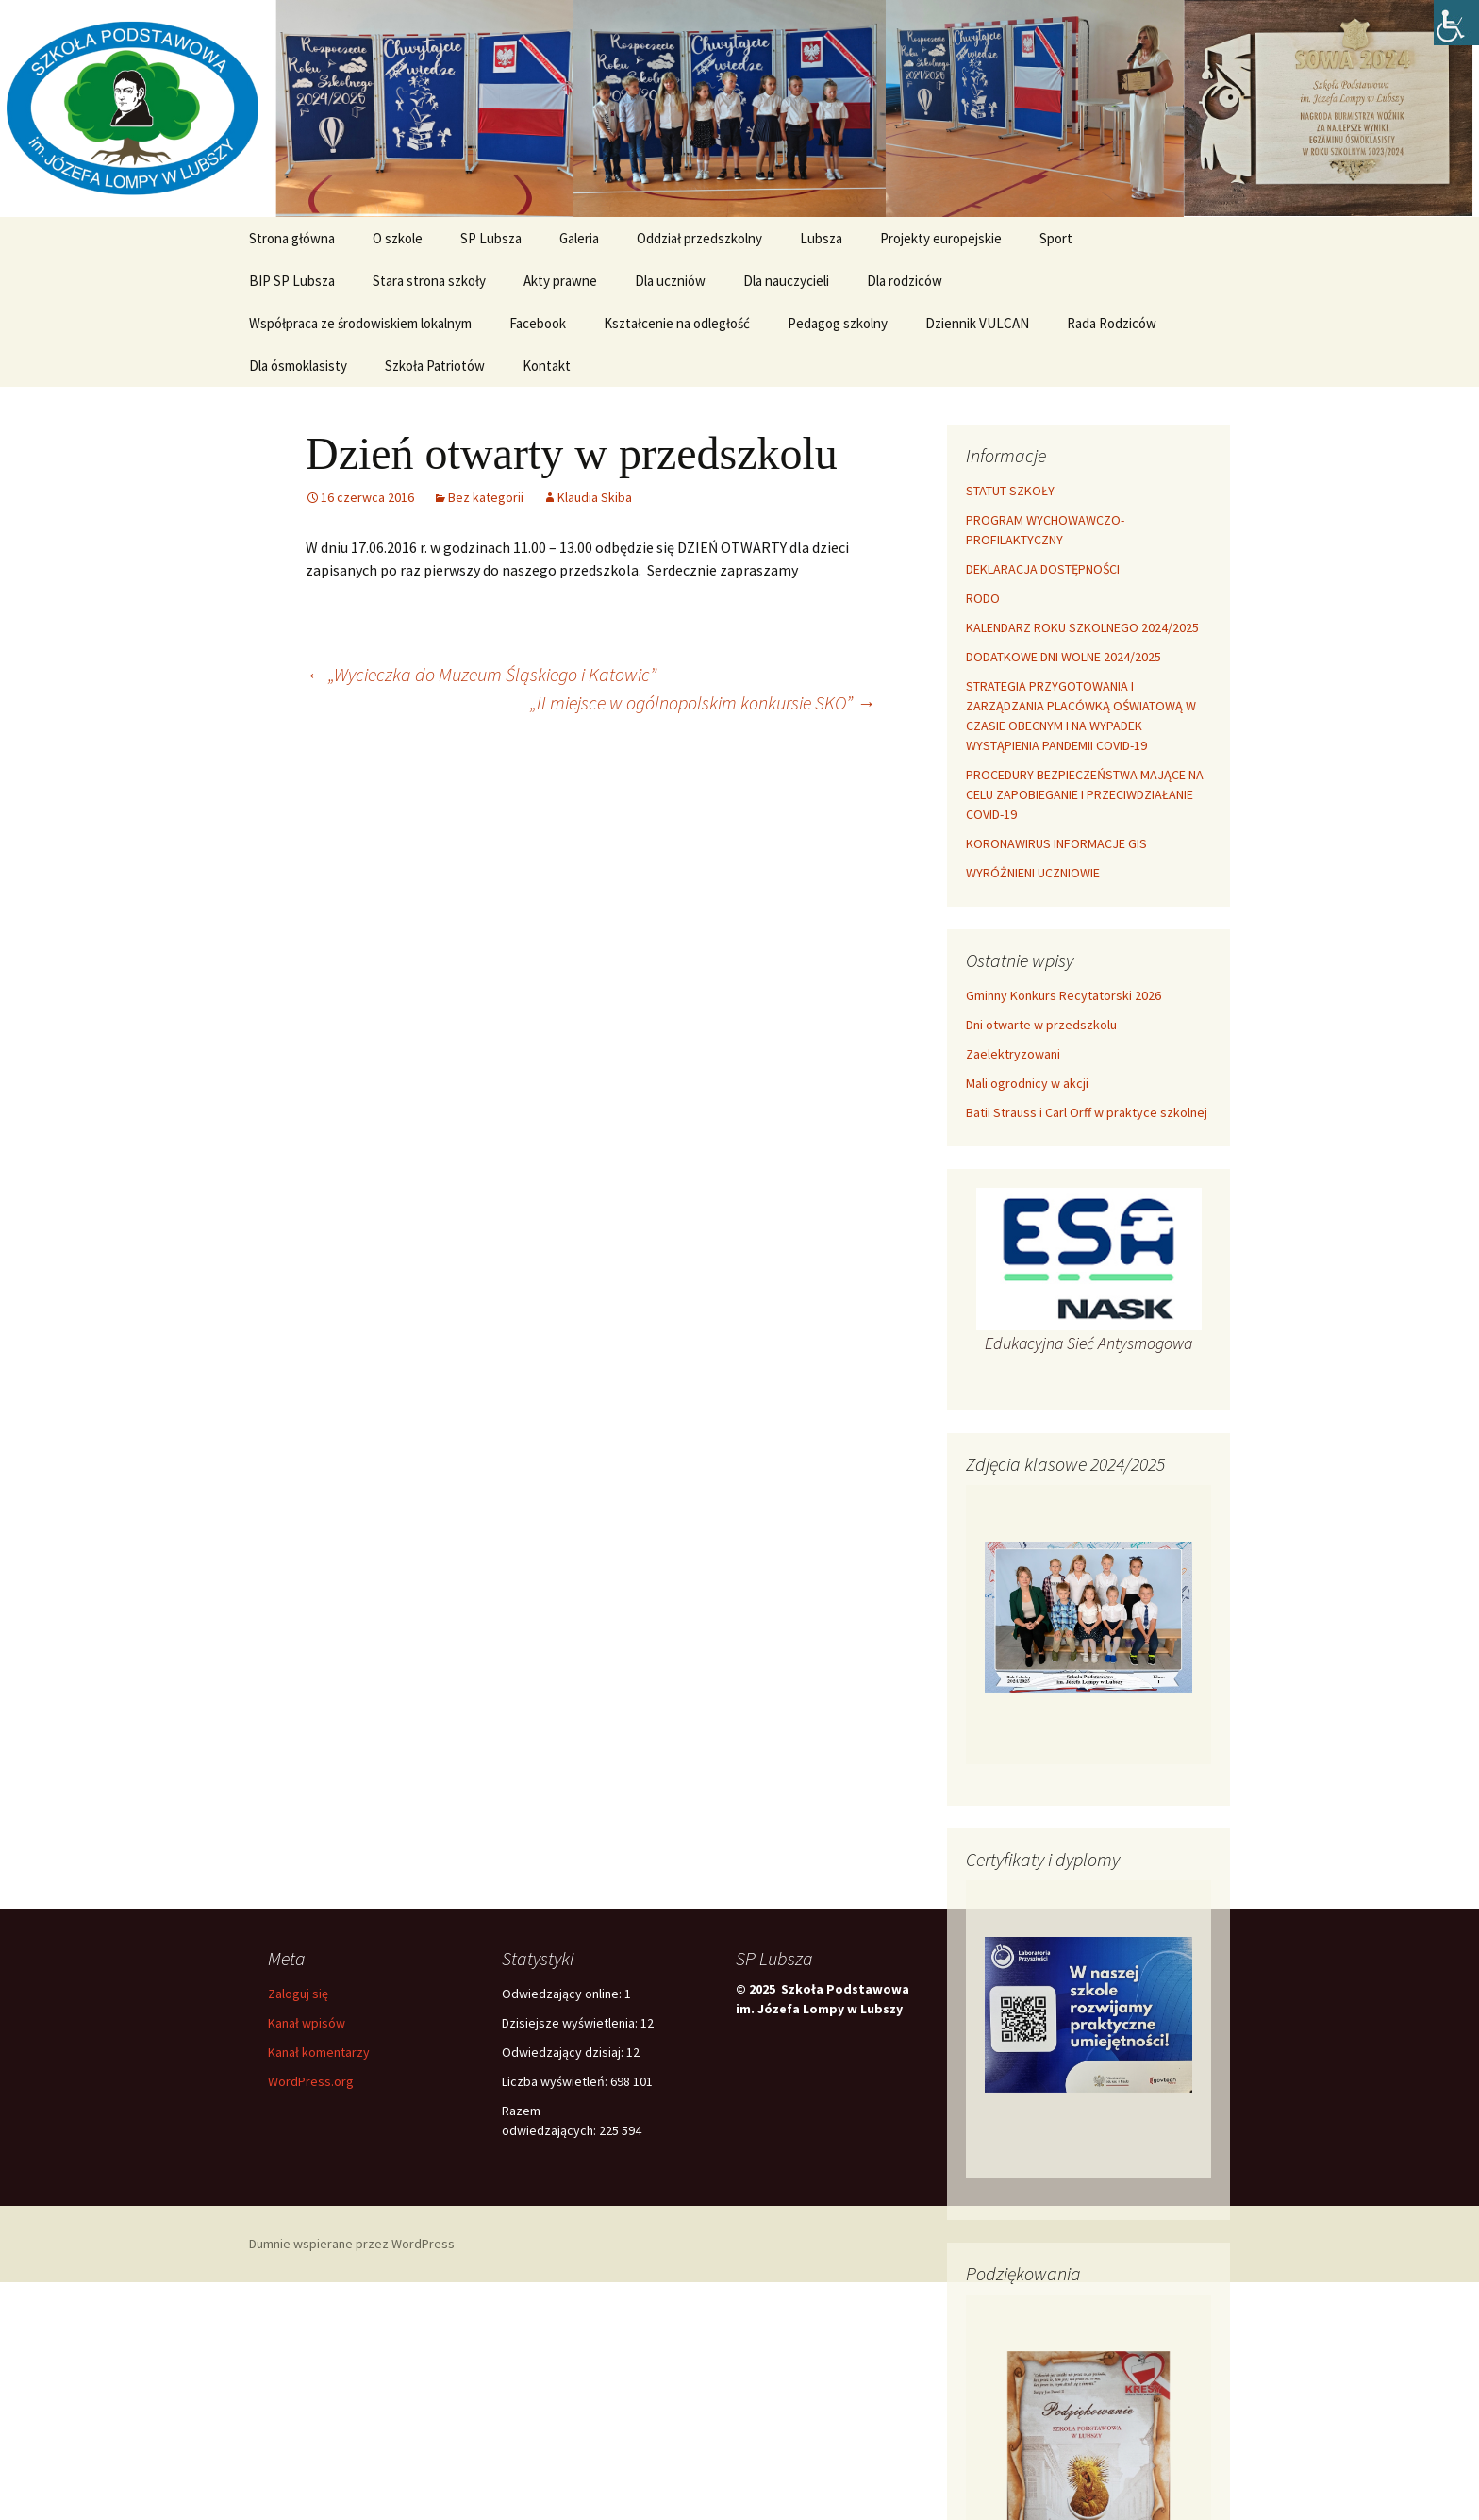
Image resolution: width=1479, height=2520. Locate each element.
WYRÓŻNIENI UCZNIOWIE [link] (1033, 872)
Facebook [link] (537, 323)
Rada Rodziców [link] (1111, 323)
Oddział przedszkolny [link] (699, 238)
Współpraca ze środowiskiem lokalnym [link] (360, 323)
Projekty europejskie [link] (941, 238)
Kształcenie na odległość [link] (677, 323)
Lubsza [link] (821, 238)
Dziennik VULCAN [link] (977, 323)
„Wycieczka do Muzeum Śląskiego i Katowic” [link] (481, 674)
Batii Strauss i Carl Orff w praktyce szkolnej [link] (1086, 1112)
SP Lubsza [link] (491, 238)
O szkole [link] (398, 238)
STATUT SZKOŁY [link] (1010, 490)
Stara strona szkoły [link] (429, 281)
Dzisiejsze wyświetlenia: (571, 2022)
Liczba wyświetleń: (556, 2081)
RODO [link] (983, 598)
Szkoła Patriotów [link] (435, 366)
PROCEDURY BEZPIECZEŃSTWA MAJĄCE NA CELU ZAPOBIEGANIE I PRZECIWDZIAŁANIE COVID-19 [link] (1085, 794)
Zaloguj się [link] (298, 1993)
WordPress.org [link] (311, 2081)
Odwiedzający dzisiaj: (564, 2052)
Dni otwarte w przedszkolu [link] (1041, 1024)
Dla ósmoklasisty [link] (298, 366)
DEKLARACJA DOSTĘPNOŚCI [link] (1043, 568)
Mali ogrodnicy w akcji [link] (1027, 1083)
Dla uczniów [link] (670, 281)
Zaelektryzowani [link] (1013, 1053)
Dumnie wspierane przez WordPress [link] (352, 2243)
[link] (1456, 22)
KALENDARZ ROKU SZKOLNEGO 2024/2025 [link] (1082, 627)
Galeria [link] (579, 238)
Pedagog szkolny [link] (838, 323)
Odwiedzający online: (563, 1993)
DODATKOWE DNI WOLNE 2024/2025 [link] (1063, 656)
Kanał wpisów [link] (306, 2022)
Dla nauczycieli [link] (786, 281)
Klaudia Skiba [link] (594, 497)
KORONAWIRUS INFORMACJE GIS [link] (1056, 843)
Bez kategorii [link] (485, 497)
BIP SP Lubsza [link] (292, 281)
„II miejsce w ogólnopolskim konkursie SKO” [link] (702, 702)
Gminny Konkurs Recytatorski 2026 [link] (1063, 995)
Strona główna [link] (292, 238)
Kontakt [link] (547, 366)
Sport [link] (1055, 238)
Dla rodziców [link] (904, 281)
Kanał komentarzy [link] (319, 2052)
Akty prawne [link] (560, 281)
